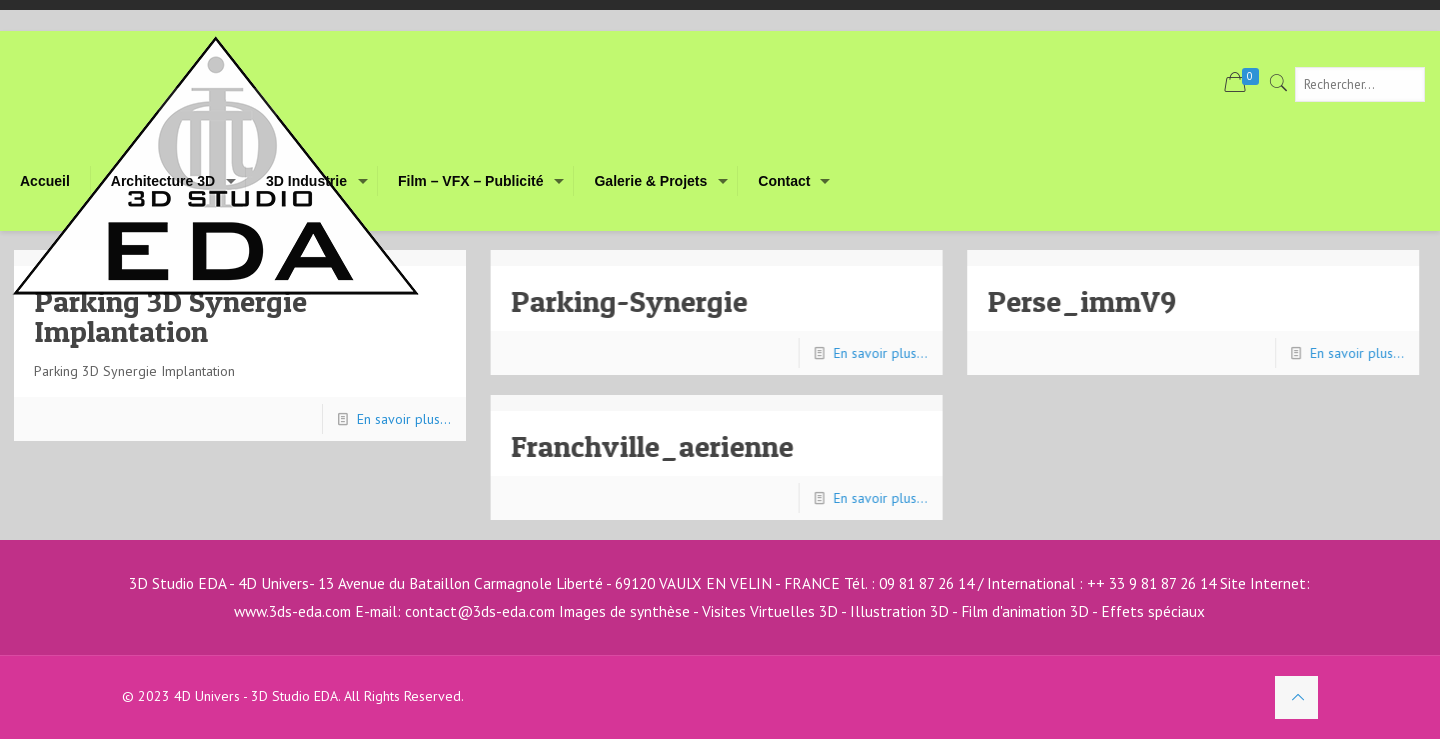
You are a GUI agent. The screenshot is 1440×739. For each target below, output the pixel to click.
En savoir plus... (404, 419)
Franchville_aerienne (652, 446)
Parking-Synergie (629, 301)
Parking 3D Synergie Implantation (170, 316)
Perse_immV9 (1083, 301)
